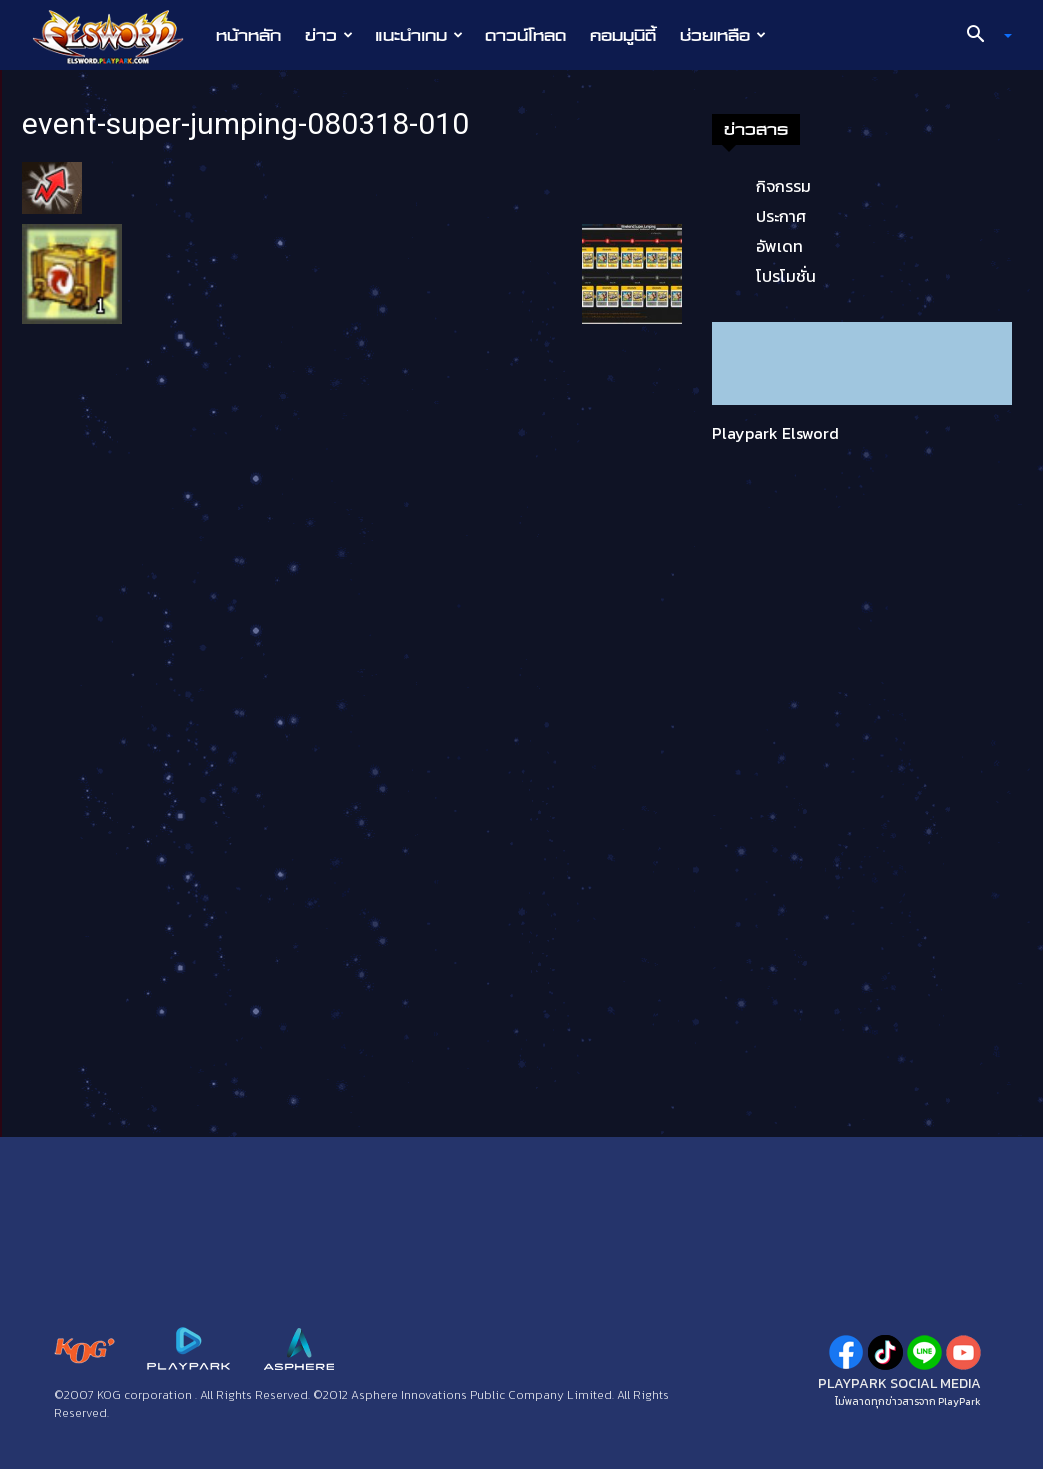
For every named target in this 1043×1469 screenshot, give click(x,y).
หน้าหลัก (248, 35)
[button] (981, 36)
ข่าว (329, 35)
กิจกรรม (783, 186)
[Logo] (118, 36)
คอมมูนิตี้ (623, 35)
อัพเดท (779, 246)
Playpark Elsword (775, 433)
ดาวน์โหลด (525, 35)
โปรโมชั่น (786, 276)
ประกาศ (781, 216)
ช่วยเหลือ (723, 35)
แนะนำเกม (419, 35)
